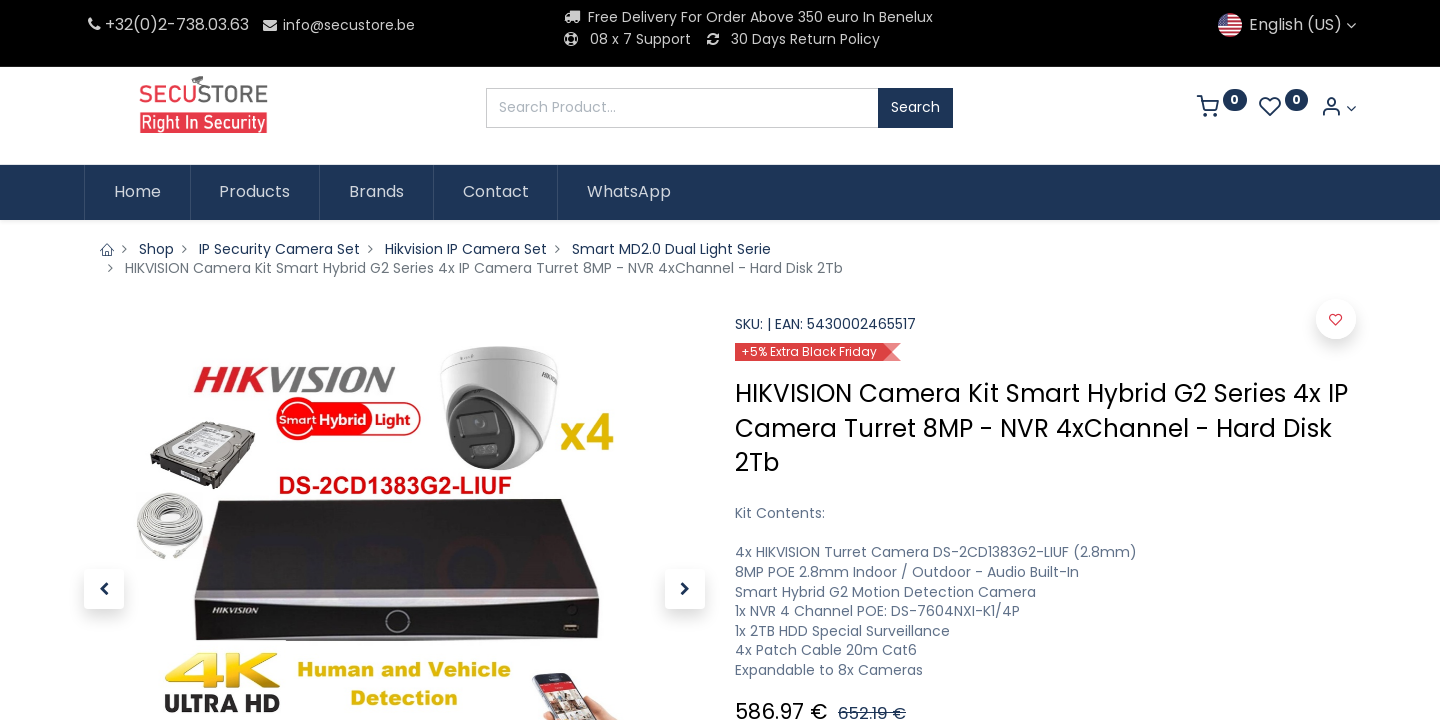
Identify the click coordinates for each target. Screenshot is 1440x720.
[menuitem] (137, 192)
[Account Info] (1338, 108)
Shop (156, 249)
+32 (108, 24)
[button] (104, 589)
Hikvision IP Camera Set (466, 249)
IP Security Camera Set (279, 249)
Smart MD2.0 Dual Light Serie (671, 249)
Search (915, 107)
